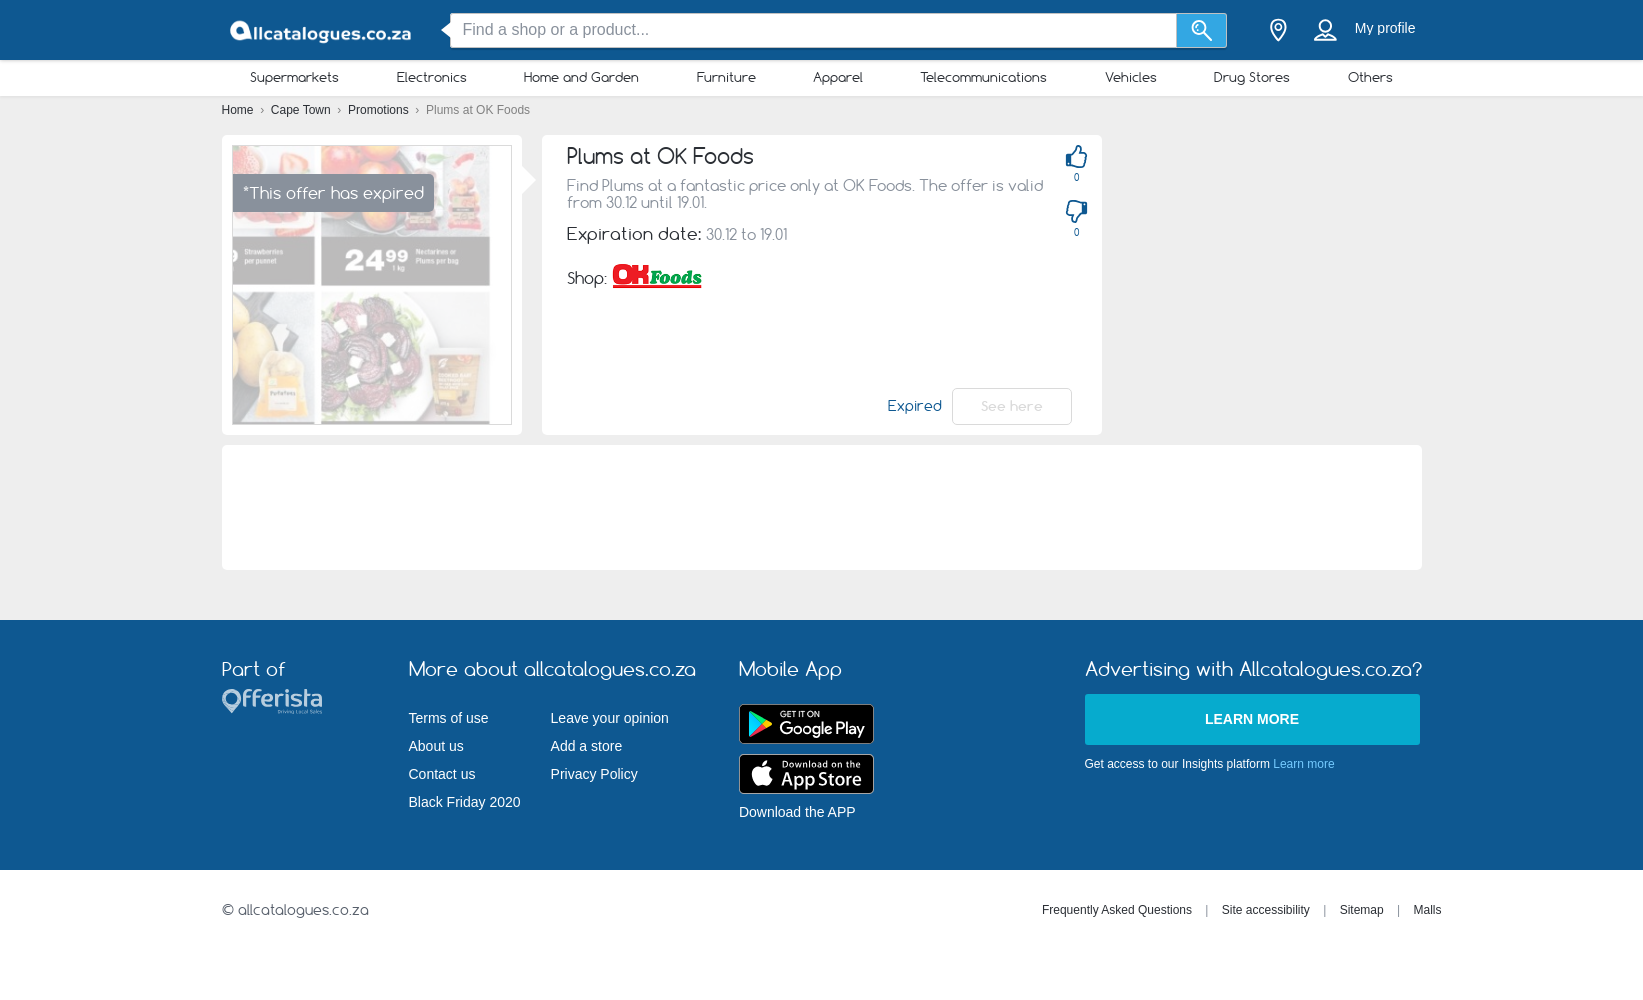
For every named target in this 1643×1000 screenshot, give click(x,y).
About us (436, 746)
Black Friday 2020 (465, 802)
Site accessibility (1266, 910)
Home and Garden (581, 77)
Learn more (1252, 719)
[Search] (1201, 30)
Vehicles (1131, 77)
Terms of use (449, 718)
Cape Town (302, 110)
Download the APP (797, 812)
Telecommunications (983, 77)
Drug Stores (1252, 77)
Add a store (587, 746)
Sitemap (1362, 910)
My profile (1385, 28)
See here (1012, 406)
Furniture (726, 77)
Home (239, 110)
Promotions (380, 110)
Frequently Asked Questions (1117, 910)
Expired (915, 406)
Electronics (432, 77)
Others (1370, 77)
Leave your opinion (610, 718)
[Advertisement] (821, 507)
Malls (1427, 910)
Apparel (838, 77)
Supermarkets (294, 77)
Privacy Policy (594, 774)
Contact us (442, 774)
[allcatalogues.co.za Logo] (322, 30)
